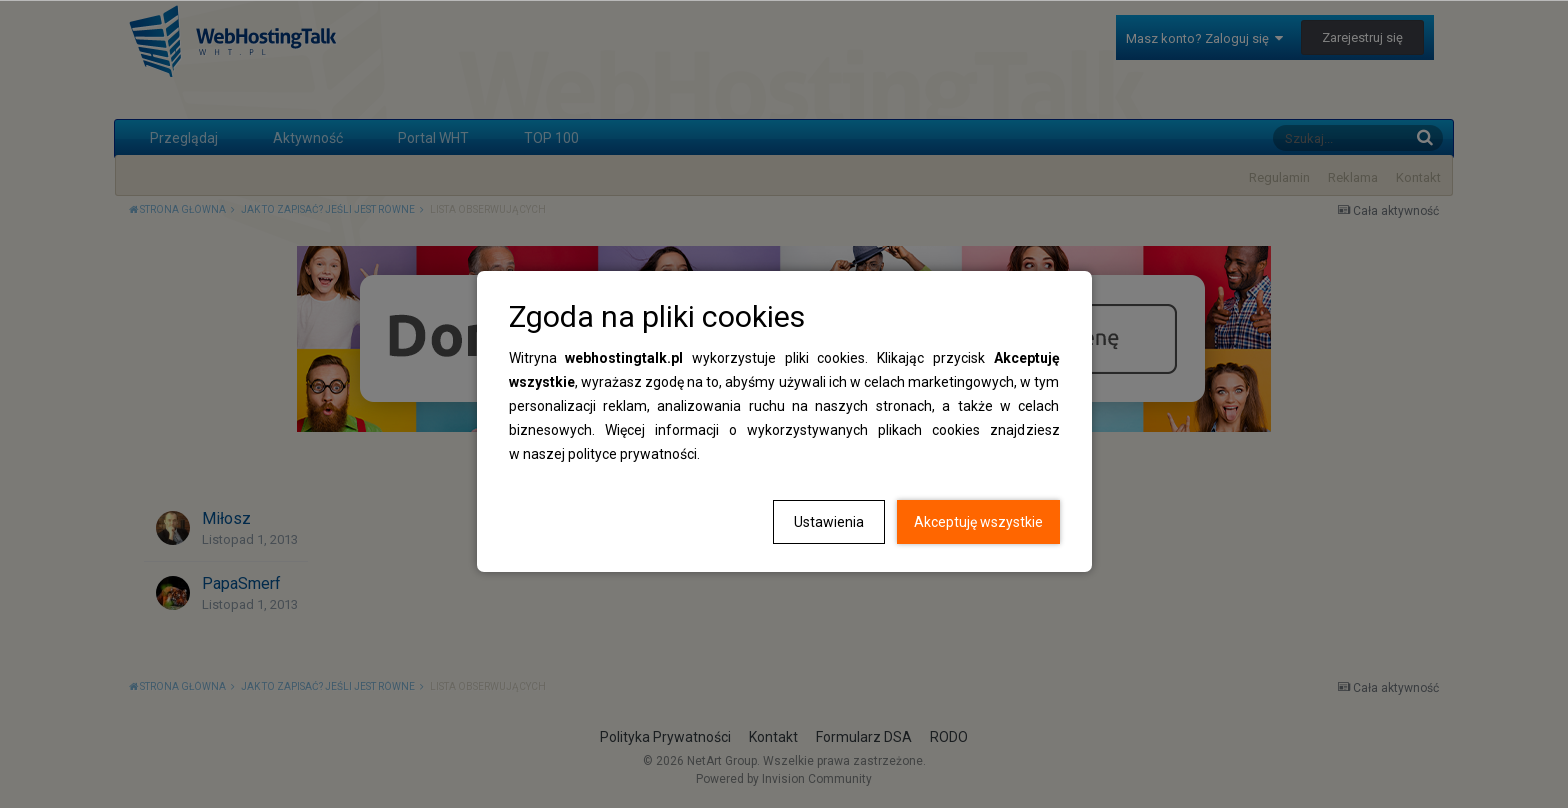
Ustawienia (829, 522)
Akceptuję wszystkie (978, 522)
